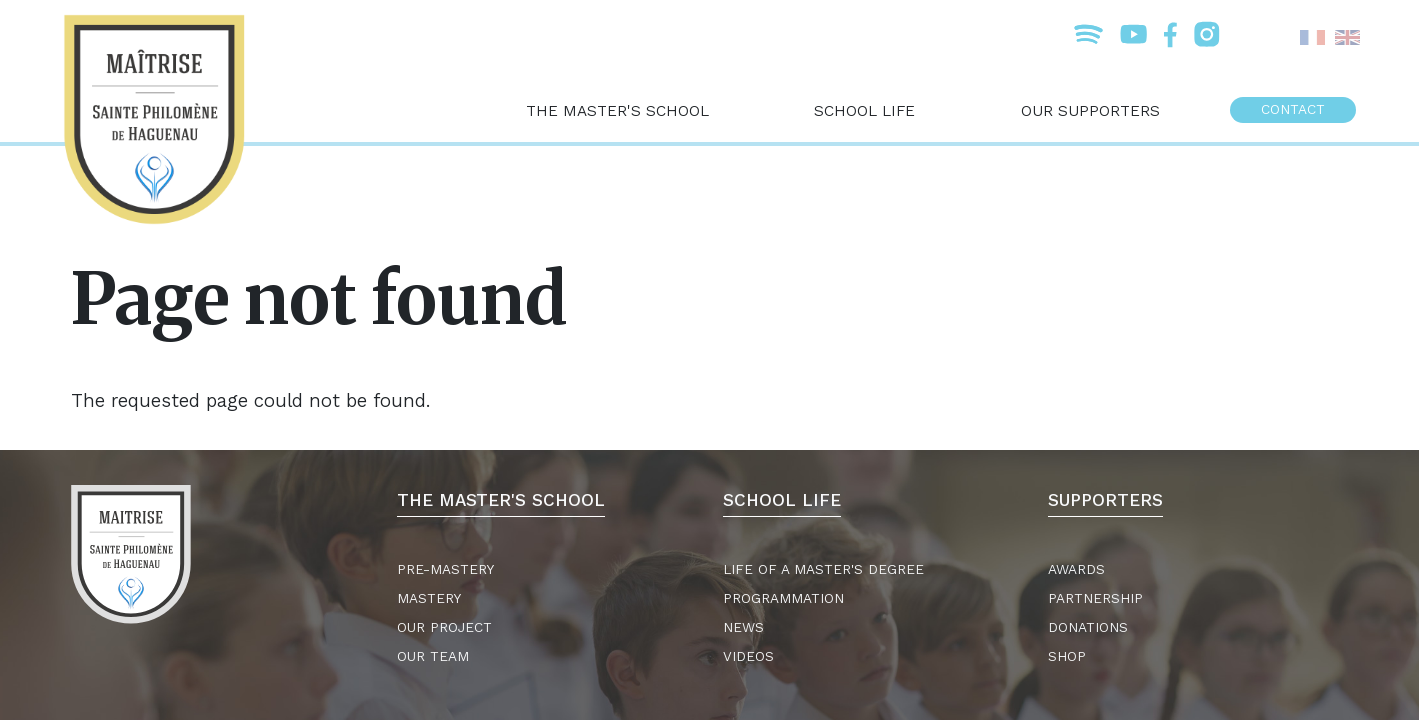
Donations (1088, 627)
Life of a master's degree (823, 569)
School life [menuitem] (864, 110)
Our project (444, 627)
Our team (433, 656)
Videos (748, 656)
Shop (1067, 656)
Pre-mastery (445, 569)
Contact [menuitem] (1293, 109)
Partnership (1095, 598)
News (743, 627)
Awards (1076, 569)
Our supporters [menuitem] (1090, 110)
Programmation (783, 598)
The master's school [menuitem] (617, 110)
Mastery (429, 598)
